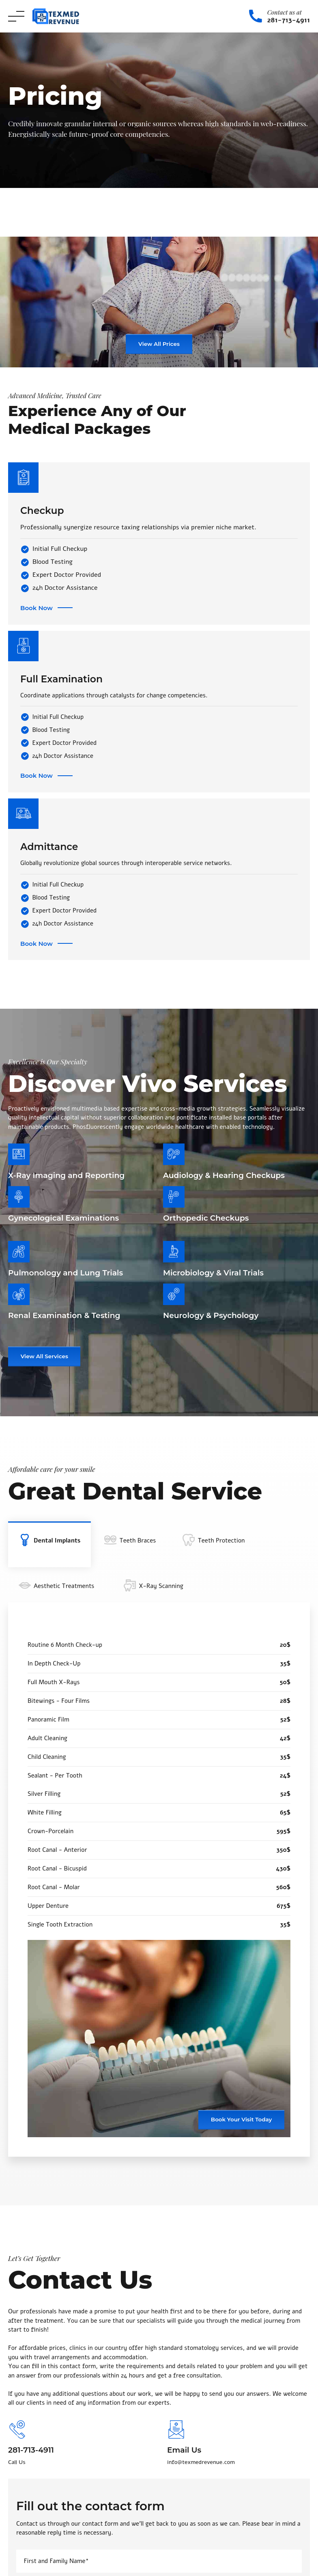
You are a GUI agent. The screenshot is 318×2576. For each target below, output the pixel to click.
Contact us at (284, 12)
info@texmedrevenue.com (201, 2462)
